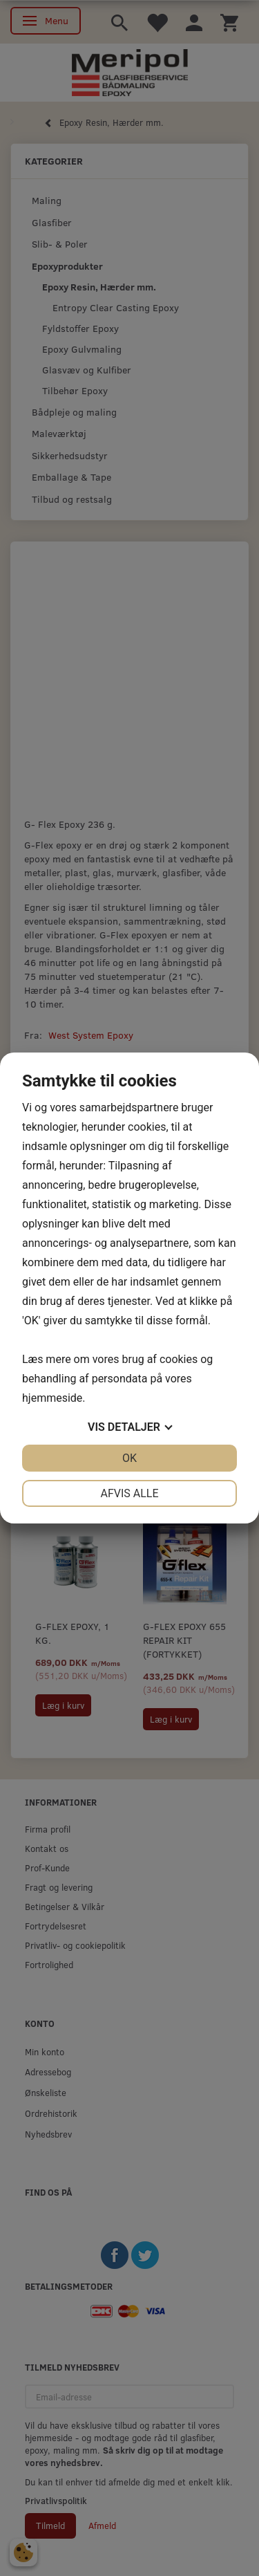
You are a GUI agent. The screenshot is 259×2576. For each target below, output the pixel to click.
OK (129, 1458)
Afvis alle (129, 1493)
